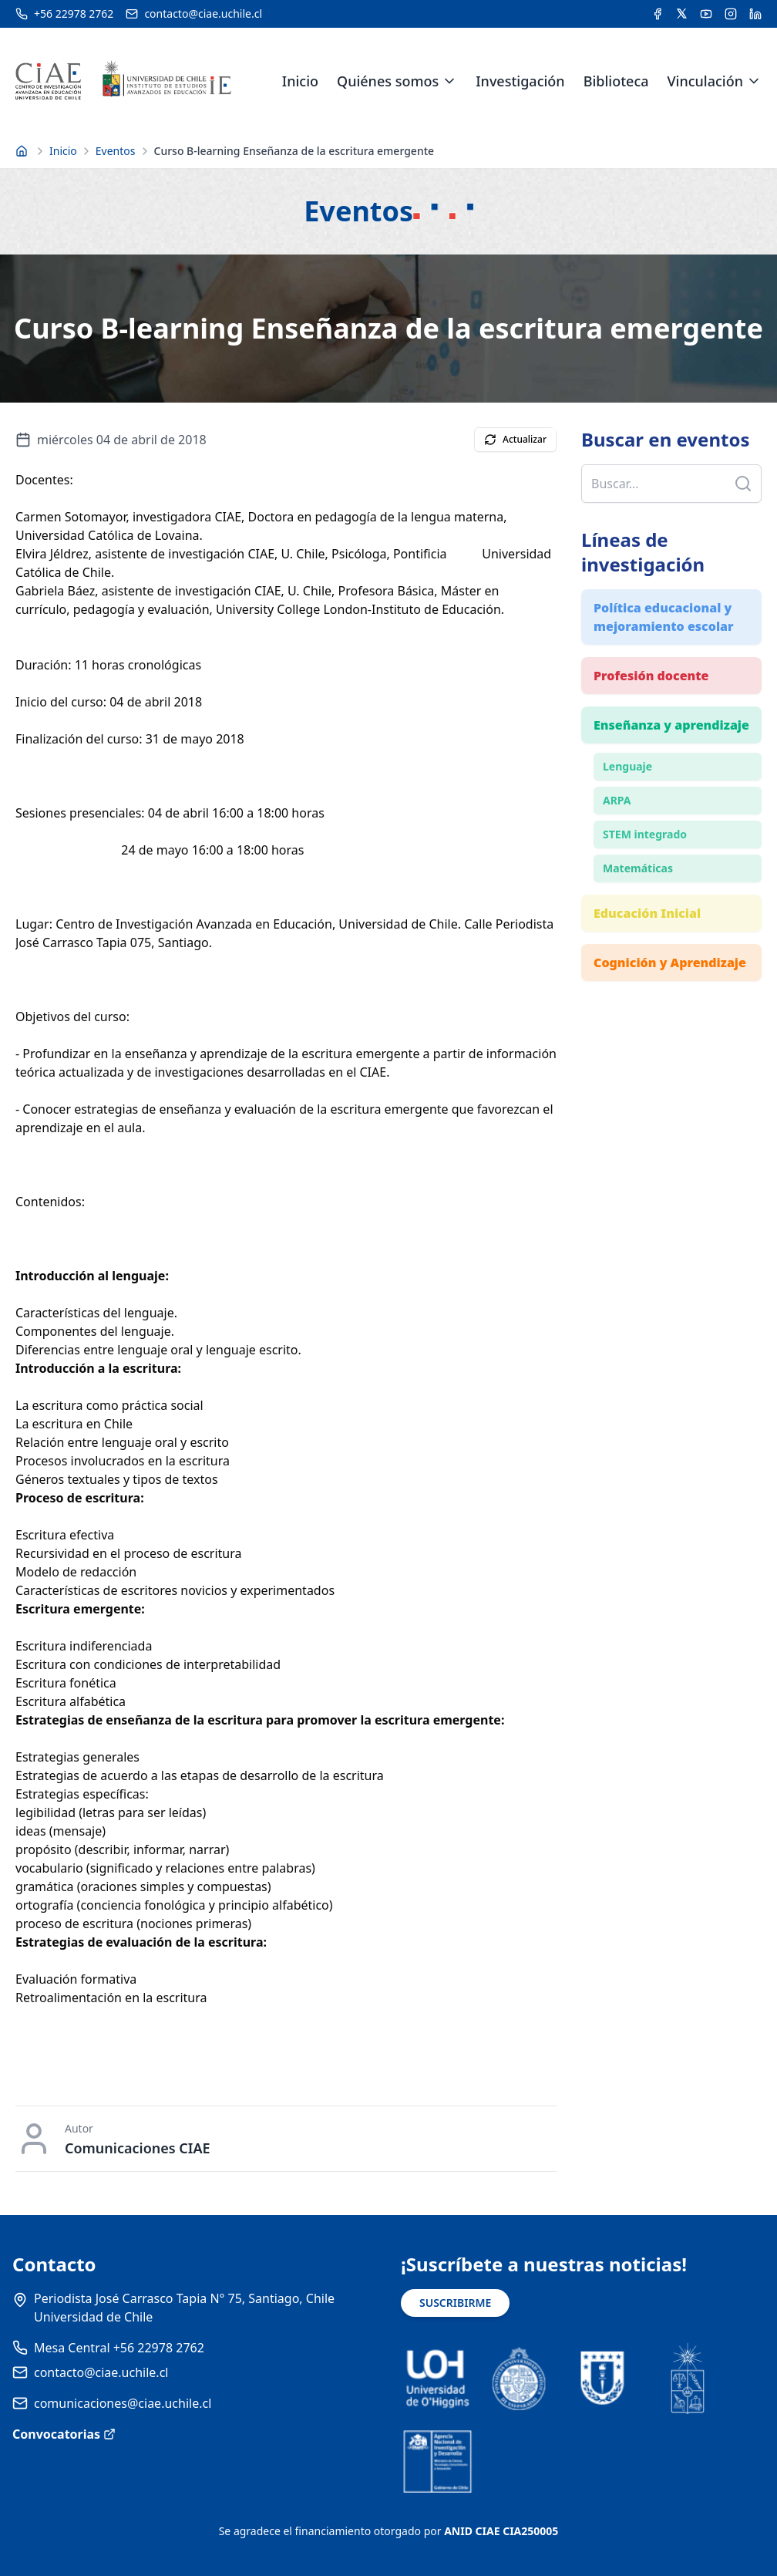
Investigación (520, 81)
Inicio (300, 81)
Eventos (116, 150)
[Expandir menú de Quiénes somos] (449, 81)
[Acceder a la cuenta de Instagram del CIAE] (731, 14)
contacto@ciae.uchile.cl (101, 2372)
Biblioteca (616, 81)
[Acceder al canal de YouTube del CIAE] (706, 14)
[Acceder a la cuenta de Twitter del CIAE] (682, 14)
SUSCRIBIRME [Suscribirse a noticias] (455, 2302)
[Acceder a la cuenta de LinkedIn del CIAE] (755, 14)
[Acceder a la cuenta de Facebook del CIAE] (657, 14)
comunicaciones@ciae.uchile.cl (122, 2403)
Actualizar (515, 439)
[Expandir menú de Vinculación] (754, 81)
